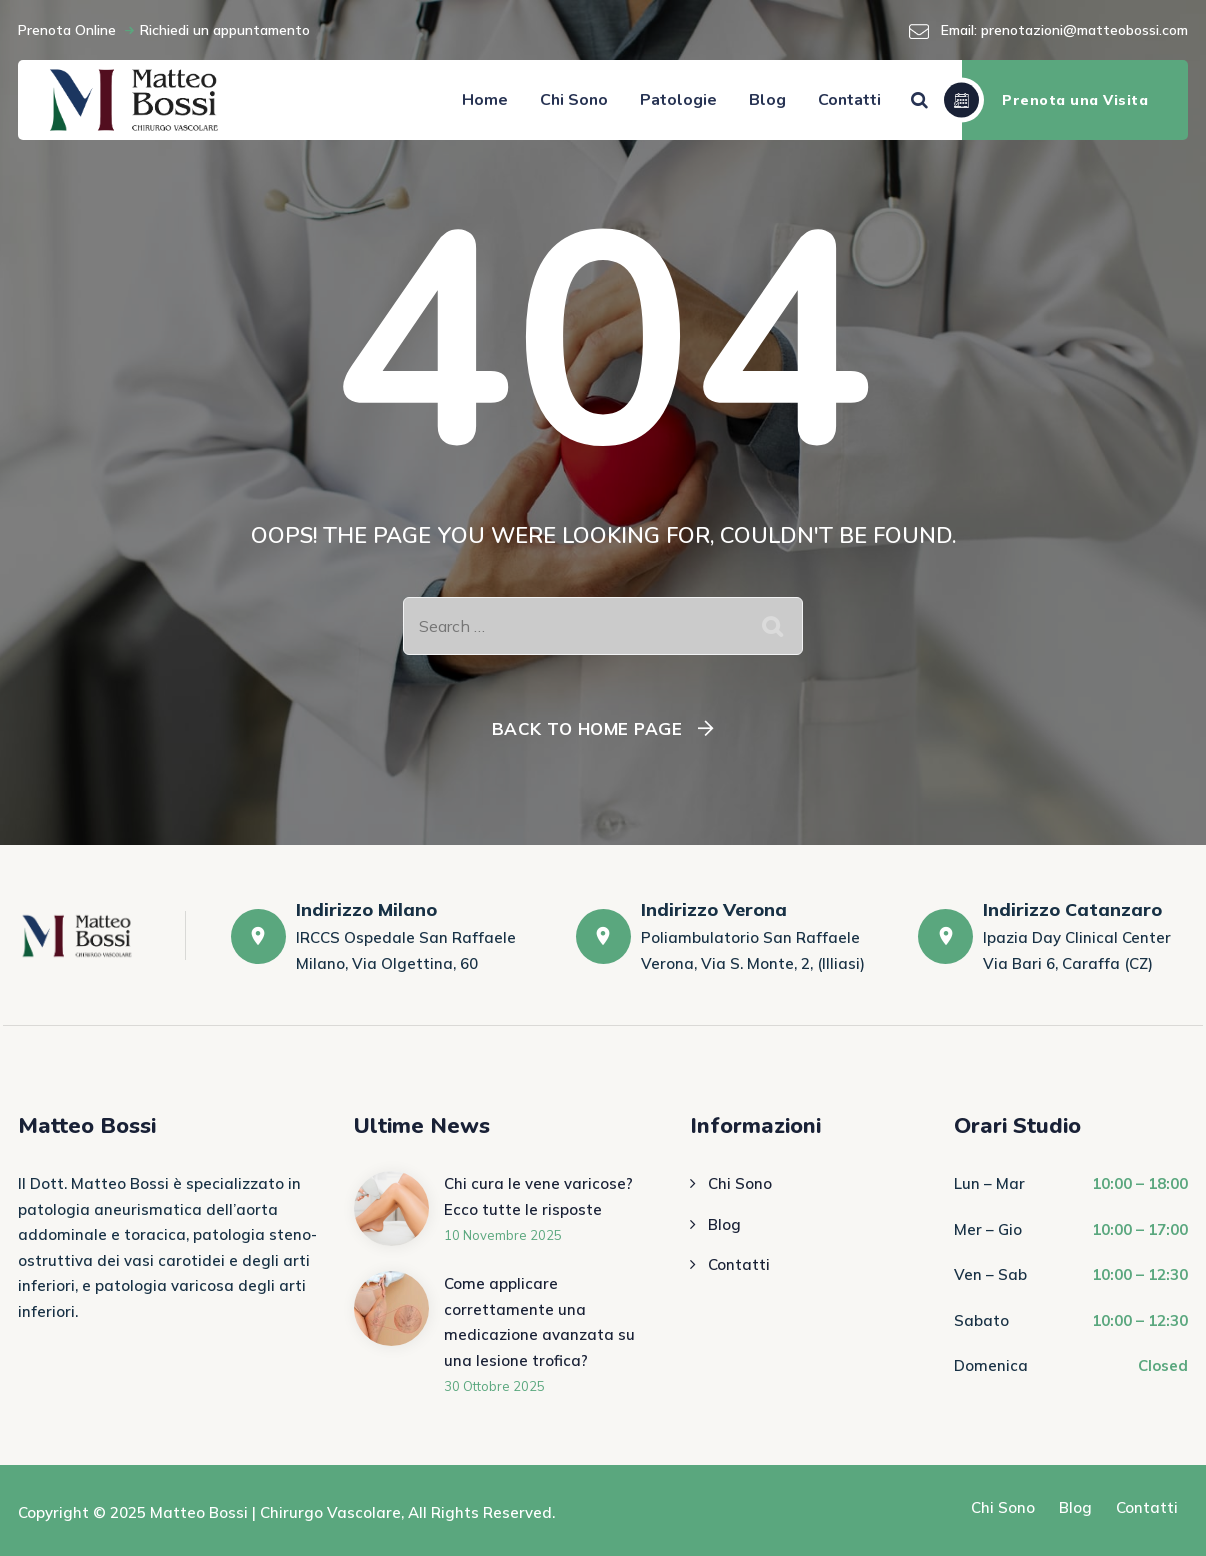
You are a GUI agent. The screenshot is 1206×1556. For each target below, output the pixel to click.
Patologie (678, 100)
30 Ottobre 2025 (494, 1386)
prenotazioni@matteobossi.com (1084, 30)
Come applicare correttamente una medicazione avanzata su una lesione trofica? (539, 1322)
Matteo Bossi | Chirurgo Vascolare (275, 1512)
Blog (767, 100)
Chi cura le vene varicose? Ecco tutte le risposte (538, 1196)
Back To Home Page (587, 728)
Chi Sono (574, 100)
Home (485, 100)
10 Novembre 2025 (503, 1235)
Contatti (849, 100)
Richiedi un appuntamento (225, 30)
